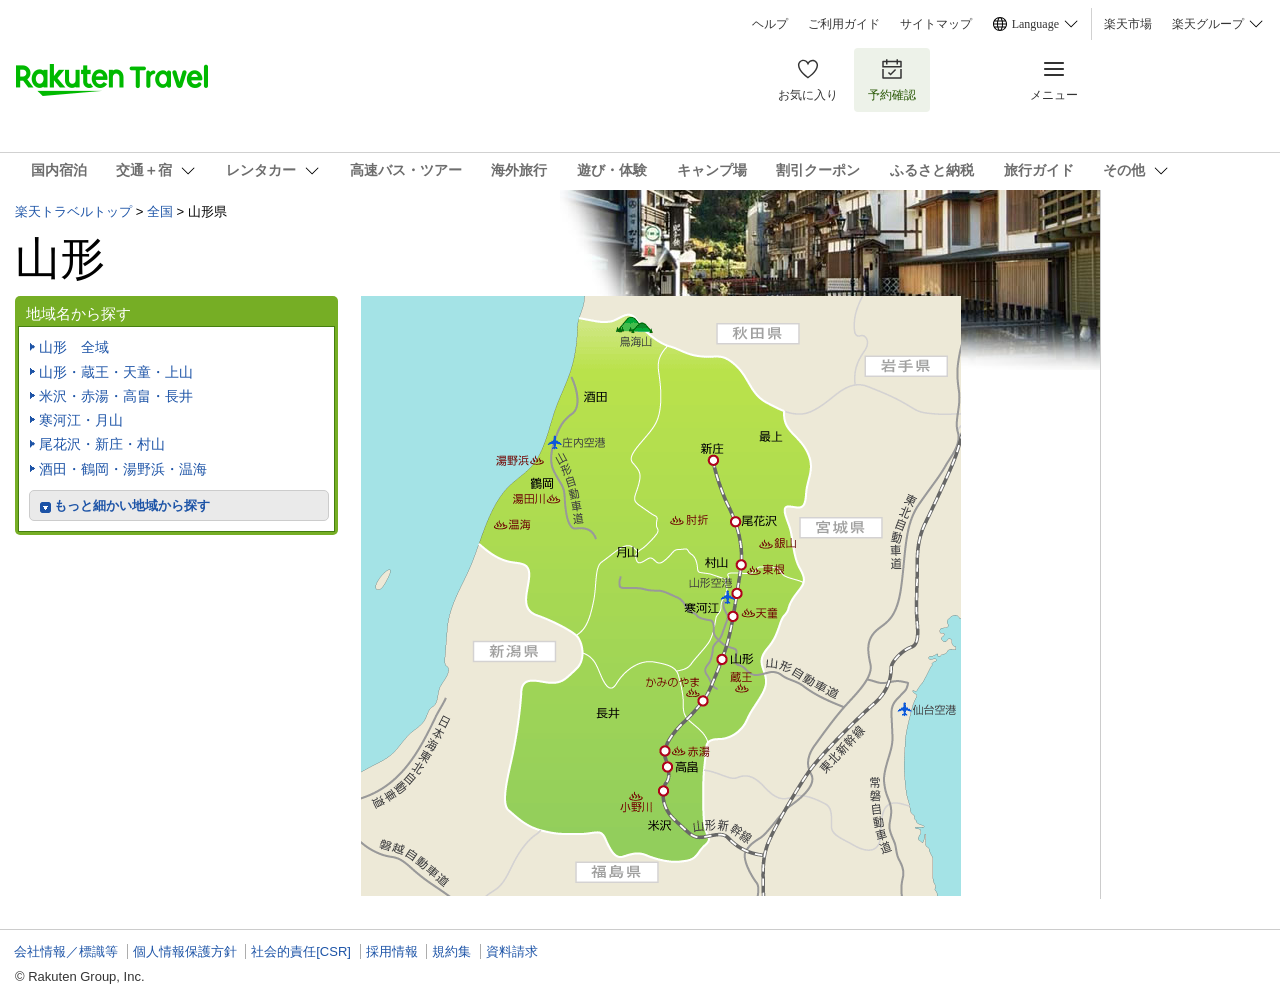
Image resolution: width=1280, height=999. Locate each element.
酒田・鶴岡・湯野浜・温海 (123, 469)
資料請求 (512, 951)
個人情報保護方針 (185, 951)
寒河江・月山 (81, 420)
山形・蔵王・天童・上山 (116, 372)
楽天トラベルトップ (73, 211)
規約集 (451, 951)
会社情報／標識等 (66, 951)
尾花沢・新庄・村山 (102, 444)
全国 (160, 211)
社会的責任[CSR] (301, 951)
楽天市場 (1128, 24)
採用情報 (392, 951)
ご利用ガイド (844, 24)
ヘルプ (770, 24)
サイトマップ (936, 24)
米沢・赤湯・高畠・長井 (116, 396)
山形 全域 (74, 347)
